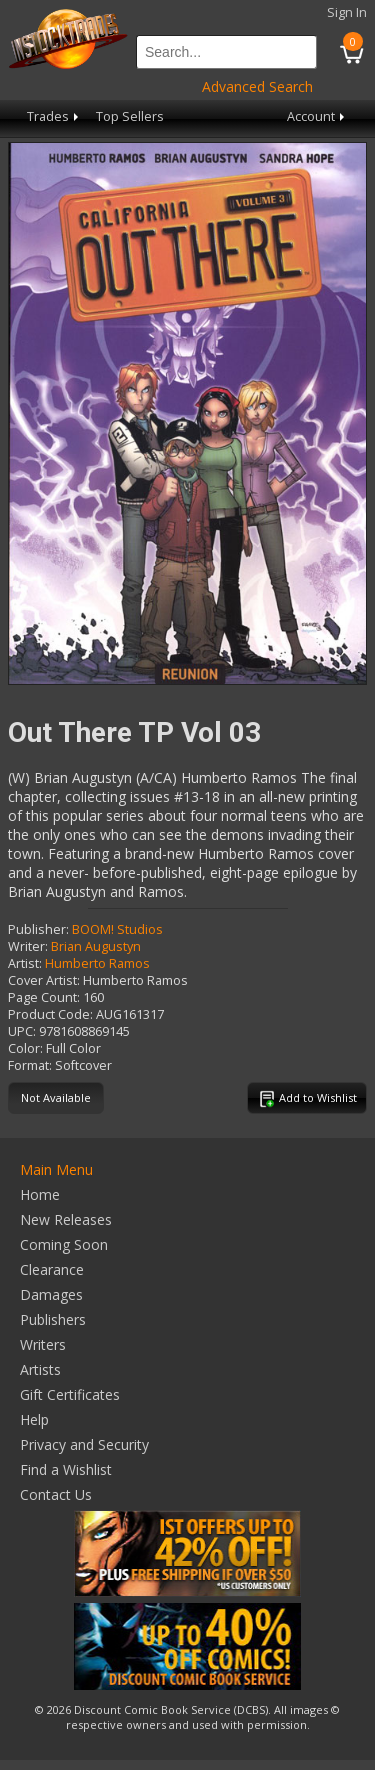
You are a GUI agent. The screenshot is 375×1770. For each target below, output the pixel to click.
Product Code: (50, 1014)
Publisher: (38, 929)
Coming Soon (64, 1244)
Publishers (53, 1319)
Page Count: (44, 997)
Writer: (28, 946)
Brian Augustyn (96, 946)
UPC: (22, 1031)
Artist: (25, 963)
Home (40, 1194)
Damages (51, 1294)
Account (317, 116)
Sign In (347, 12)
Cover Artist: (44, 980)
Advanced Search (257, 86)
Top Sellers (130, 116)
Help (34, 1419)
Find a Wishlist (66, 1469)
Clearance (52, 1269)
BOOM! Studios (117, 929)
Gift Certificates (70, 1394)
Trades (54, 116)
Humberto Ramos (97, 963)
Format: (30, 1065)
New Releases (66, 1219)
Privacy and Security (84, 1444)
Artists (40, 1369)
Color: (25, 1048)
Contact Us (56, 1494)
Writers (43, 1344)
